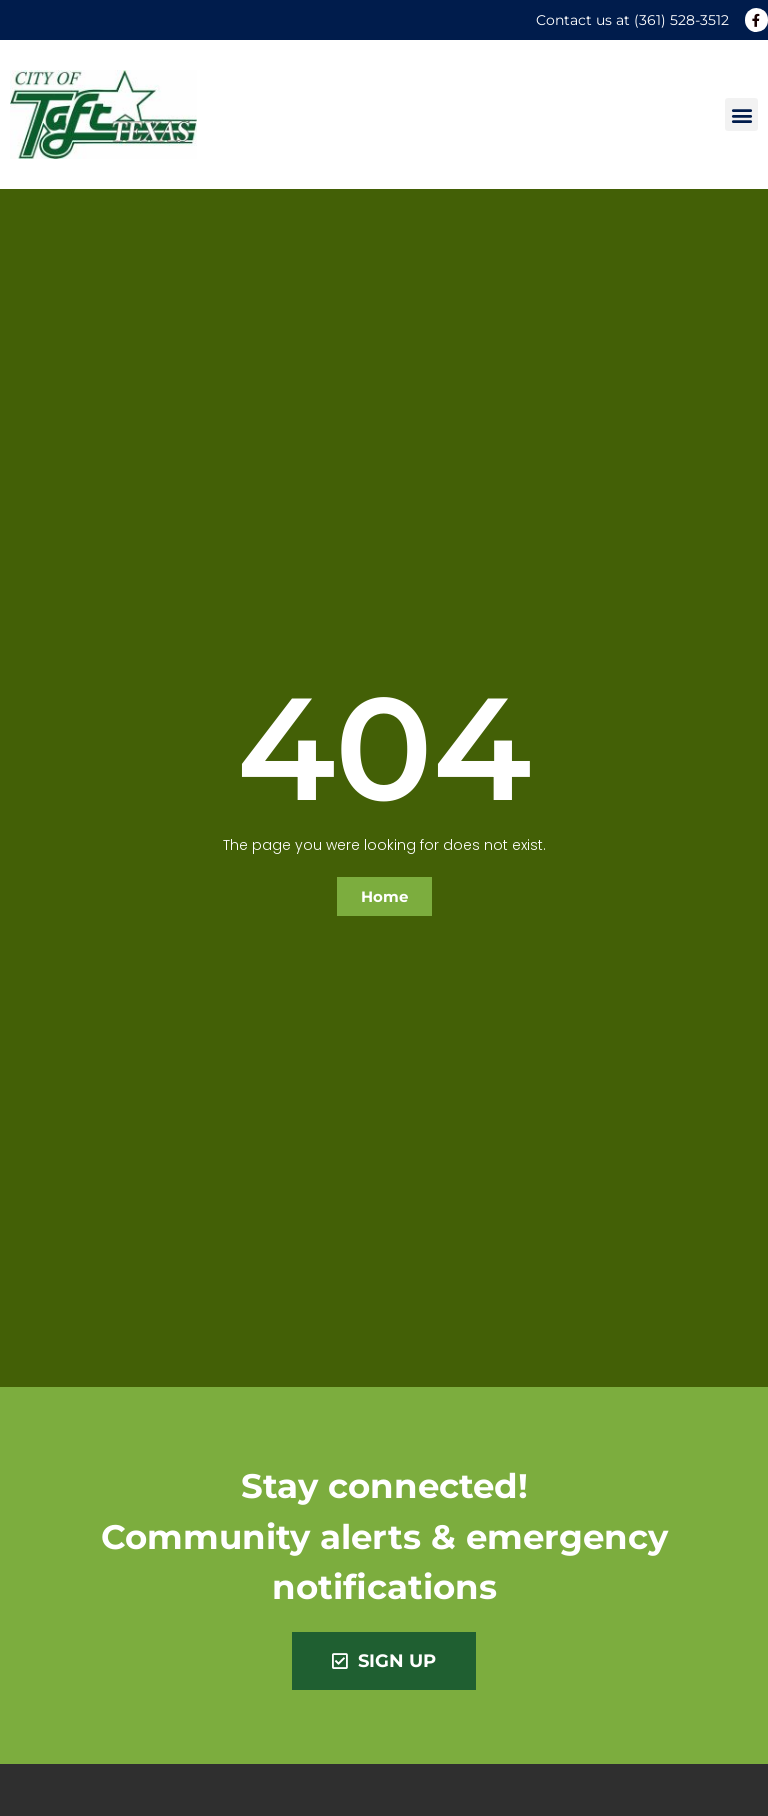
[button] (741, 114)
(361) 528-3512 (681, 20)
